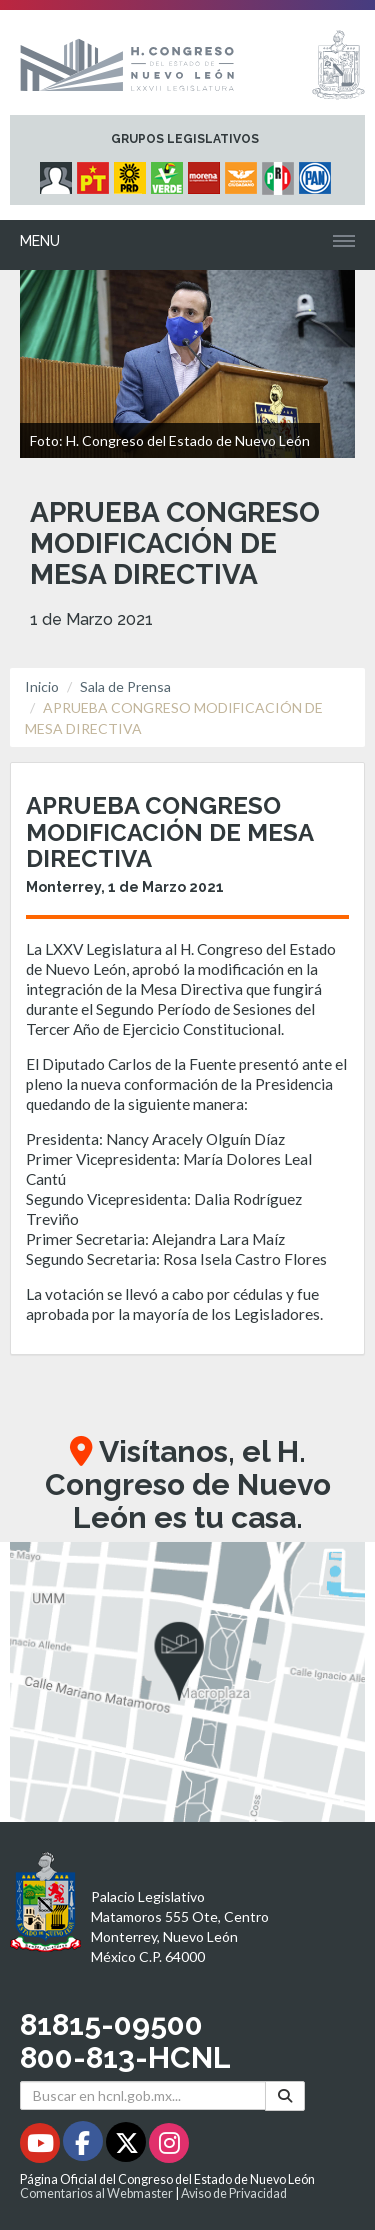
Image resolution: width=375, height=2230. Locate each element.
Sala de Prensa (125, 686)
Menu (40, 241)
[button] (187, 1682)
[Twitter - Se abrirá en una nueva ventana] (127, 2146)
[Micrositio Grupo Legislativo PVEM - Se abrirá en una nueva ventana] (169, 173)
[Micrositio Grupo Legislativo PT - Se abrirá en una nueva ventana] (95, 173)
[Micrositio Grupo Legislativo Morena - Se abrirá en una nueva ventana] (206, 173)
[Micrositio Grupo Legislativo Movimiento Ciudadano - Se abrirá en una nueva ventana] (243, 173)
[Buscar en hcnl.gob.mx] (143, 2095)
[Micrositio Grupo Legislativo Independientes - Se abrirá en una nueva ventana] (58, 173)
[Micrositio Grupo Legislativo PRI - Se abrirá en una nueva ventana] (280, 173)
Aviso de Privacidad (234, 2193)
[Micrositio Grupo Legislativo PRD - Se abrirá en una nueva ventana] (132, 173)
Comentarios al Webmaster (96, 2193)
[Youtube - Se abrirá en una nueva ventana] (41, 2146)
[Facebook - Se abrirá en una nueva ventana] (84, 2146)
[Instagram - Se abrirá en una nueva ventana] (169, 2146)
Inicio (42, 686)
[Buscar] (285, 2095)
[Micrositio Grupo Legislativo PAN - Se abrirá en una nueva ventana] (317, 173)
